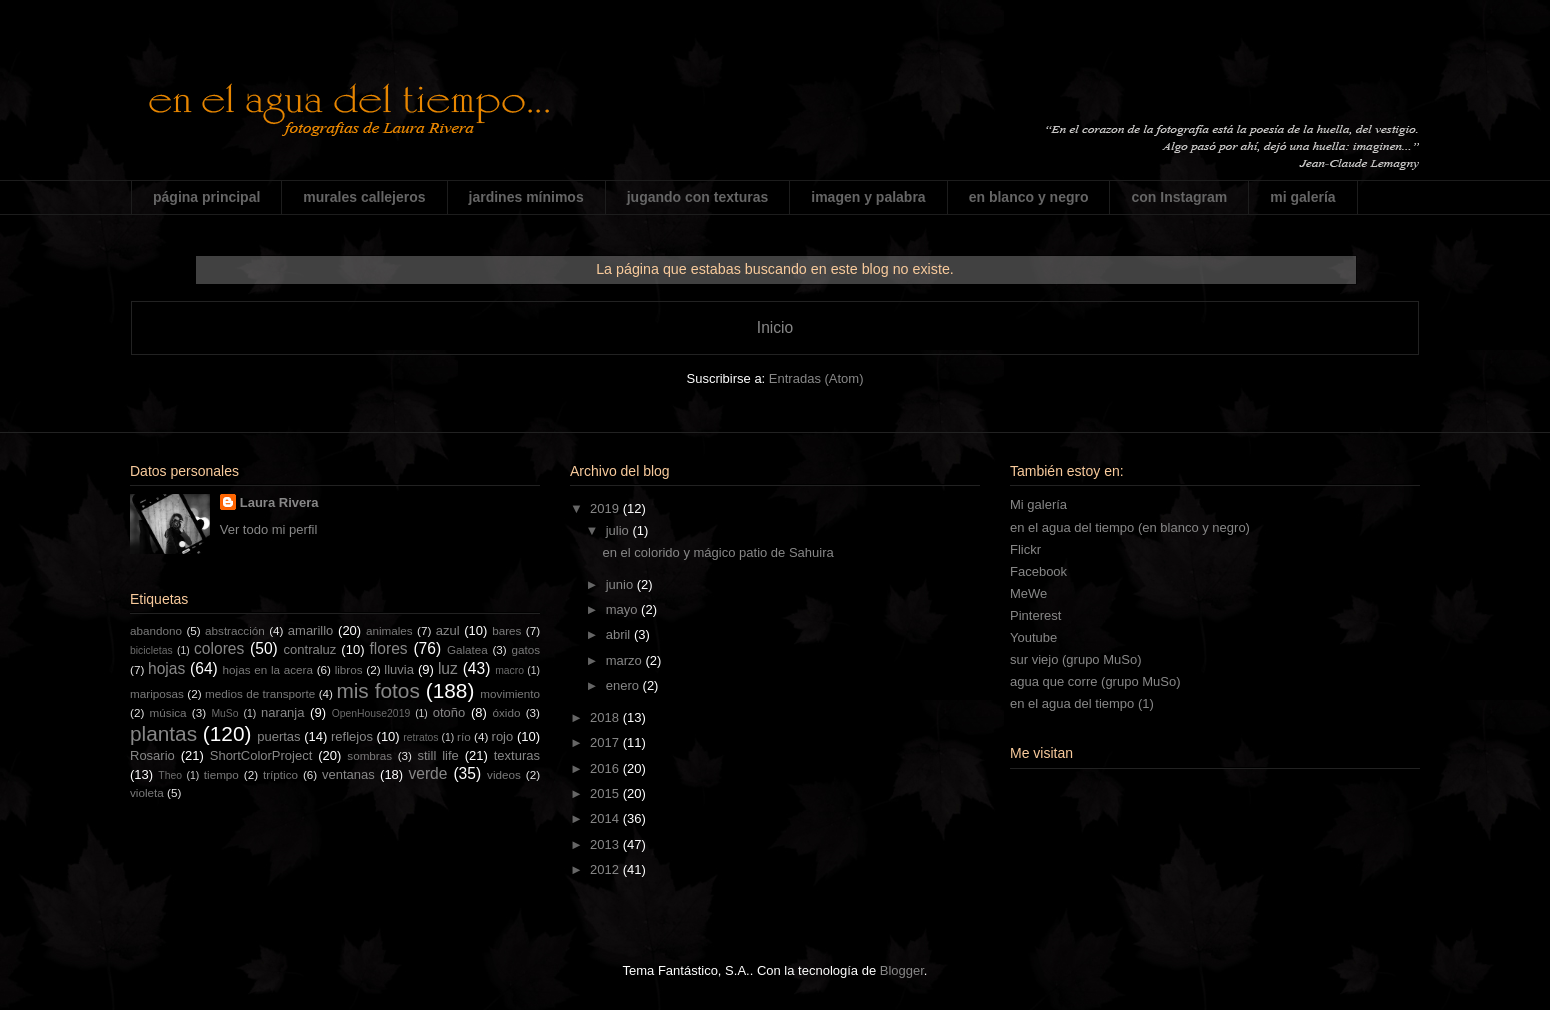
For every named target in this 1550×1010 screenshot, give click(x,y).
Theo (170, 775)
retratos (420, 737)
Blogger (902, 970)
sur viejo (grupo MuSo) (1076, 659)
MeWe (1028, 593)
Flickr (1025, 549)
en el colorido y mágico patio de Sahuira (717, 552)
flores (389, 648)
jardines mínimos (526, 197)
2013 (606, 844)
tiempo (221, 774)
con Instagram (1179, 197)
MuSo (224, 713)
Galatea (467, 649)
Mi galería (1038, 504)
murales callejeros (364, 197)
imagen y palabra (868, 197)
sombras (369, 755)
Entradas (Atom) (816, 378)
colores (219, 648)
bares (506, 630)
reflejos (352, 736)
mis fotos (377, 690)
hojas (166, 668)
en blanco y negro (1029, 197)
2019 (606, 508)
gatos (525, 649)
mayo (623, 609)
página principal (206, 197)
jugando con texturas (698, 197)
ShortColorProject (261, 755)
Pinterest (1035, 615)
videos (504, 774)
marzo (626, 660)
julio (619, 530)
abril (620, 634)
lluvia (399, 669)
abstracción (235, 630)
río (464, 736)
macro (509, 670)
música (168, 712)
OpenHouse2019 (371, 713)
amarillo (311, 630)
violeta (147, 792)
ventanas (348, 774)
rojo (503, 736)
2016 (606, 768)
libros (349, 669)
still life (438, 755)
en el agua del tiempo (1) (1082, 703)
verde (427, 773)
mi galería (1302, 197)
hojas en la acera (268, 669)
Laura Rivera (279, 502)
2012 (606, 869)
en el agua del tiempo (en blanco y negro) (1130, 527)
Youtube (1033, 637)
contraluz (310, 649)
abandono (156, 630)
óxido (506, 712)
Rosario (152, 755)
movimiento (510, 693)
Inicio (775, 327)
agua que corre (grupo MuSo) (1095, 681)
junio (621, 584)
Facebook (1038, 571)
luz (448, 668)
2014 (606, 818)
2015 (606, 793)
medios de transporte (260, 693)
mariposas (157, 693)
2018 (606, 717)
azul (448, 630)
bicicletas (151, 650)
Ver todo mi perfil (269, 529)
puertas (278, 736)
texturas (517, 755)
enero (624, 685)
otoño (449, 712)
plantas (163, 733)
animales (389, 630)
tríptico (280, 774)
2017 (606, 742)
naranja (282, 712)
